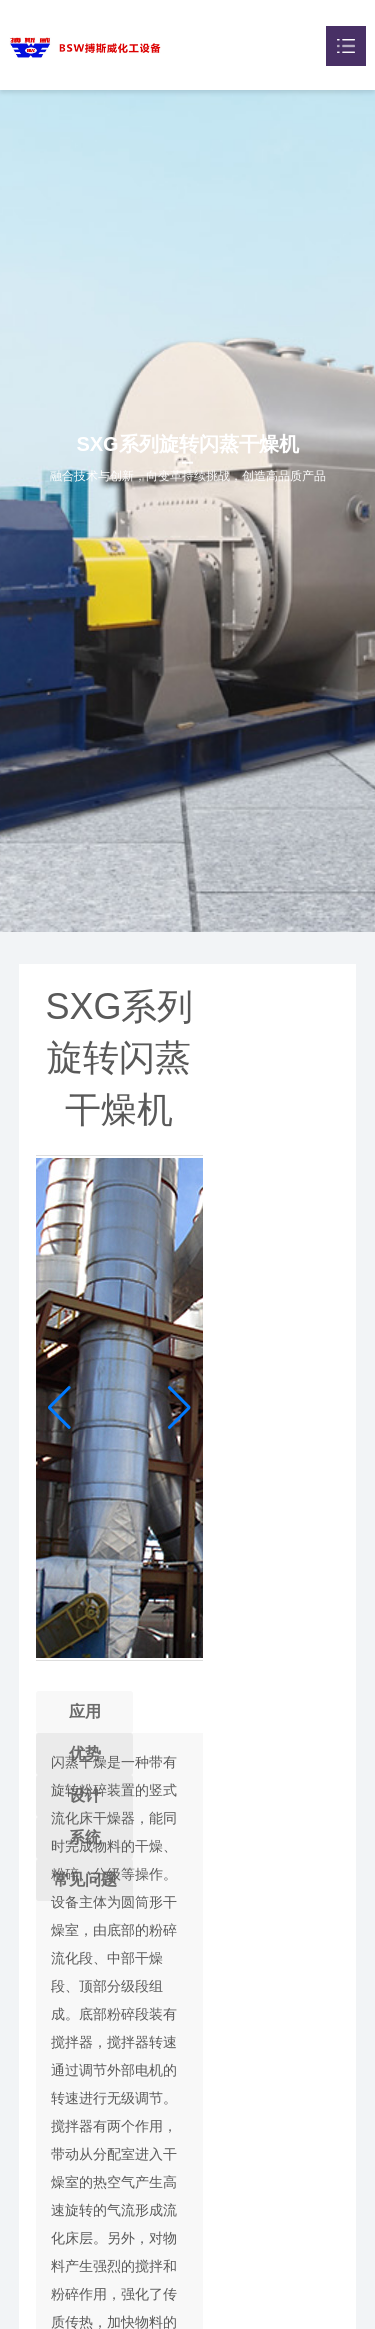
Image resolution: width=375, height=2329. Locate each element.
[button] (179, 1408)
